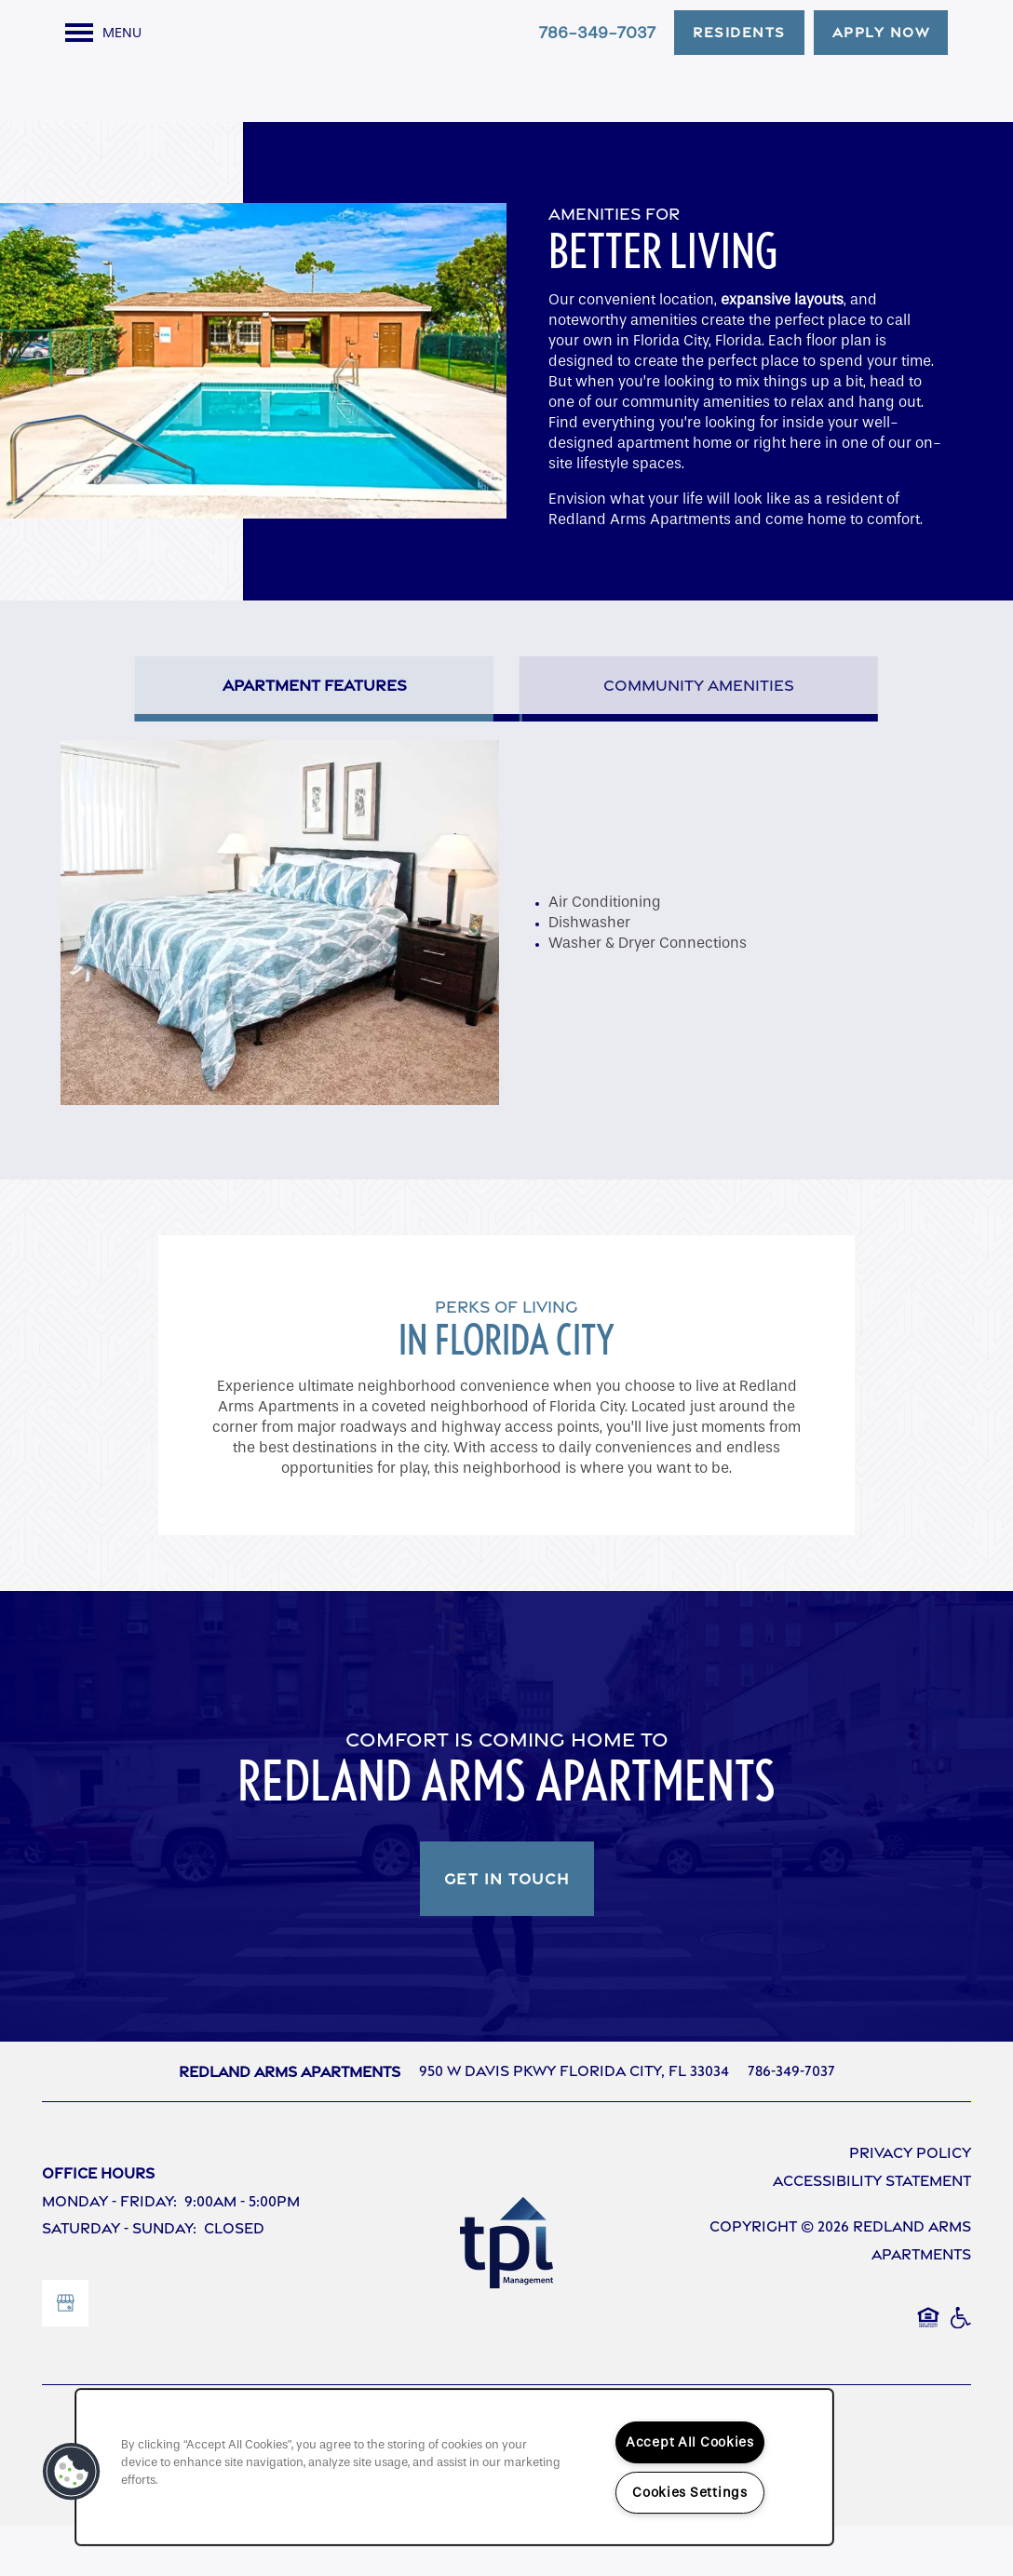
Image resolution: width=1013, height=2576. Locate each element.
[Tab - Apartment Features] (314, 735)
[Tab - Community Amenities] (699, 735)
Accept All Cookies (690, 2442)
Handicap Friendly (960, 2378)
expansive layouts (782, 349)
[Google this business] (65, 2353)
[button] (739, 32)
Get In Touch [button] (507, 1930)
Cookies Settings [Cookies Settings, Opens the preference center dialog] (690, 2493)
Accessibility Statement (872, 2231)
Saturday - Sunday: (119, 2279)
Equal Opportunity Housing (928, 2378)
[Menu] (103, 32)
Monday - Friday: (109, 2251)
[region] (454, 2467)
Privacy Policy (910, 2204)
